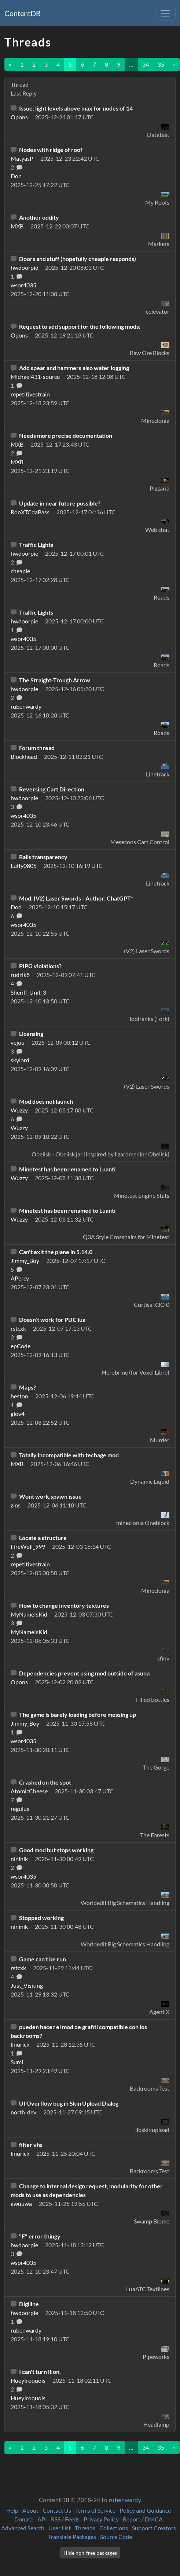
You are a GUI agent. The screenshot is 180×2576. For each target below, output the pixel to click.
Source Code (116, 2536)
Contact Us (57, 2510)
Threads (85, 2527)
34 (145, 64)
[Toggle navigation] (165, 13)
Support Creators (154, 2527)
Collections (113, 2527)
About (30, 2510)
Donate (23, 2519)
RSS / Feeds (65, 2519)
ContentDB (22, 13)
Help (12, 2510)
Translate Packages (72, 2536)
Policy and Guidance (145, 2510)
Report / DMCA (143, 2519)
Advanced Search (22, 2527)
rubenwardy (125, 2499)
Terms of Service (95, 2510)
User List (59, 2527)
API (42, 2519)
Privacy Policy (101, 2519)
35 (161, 64)
